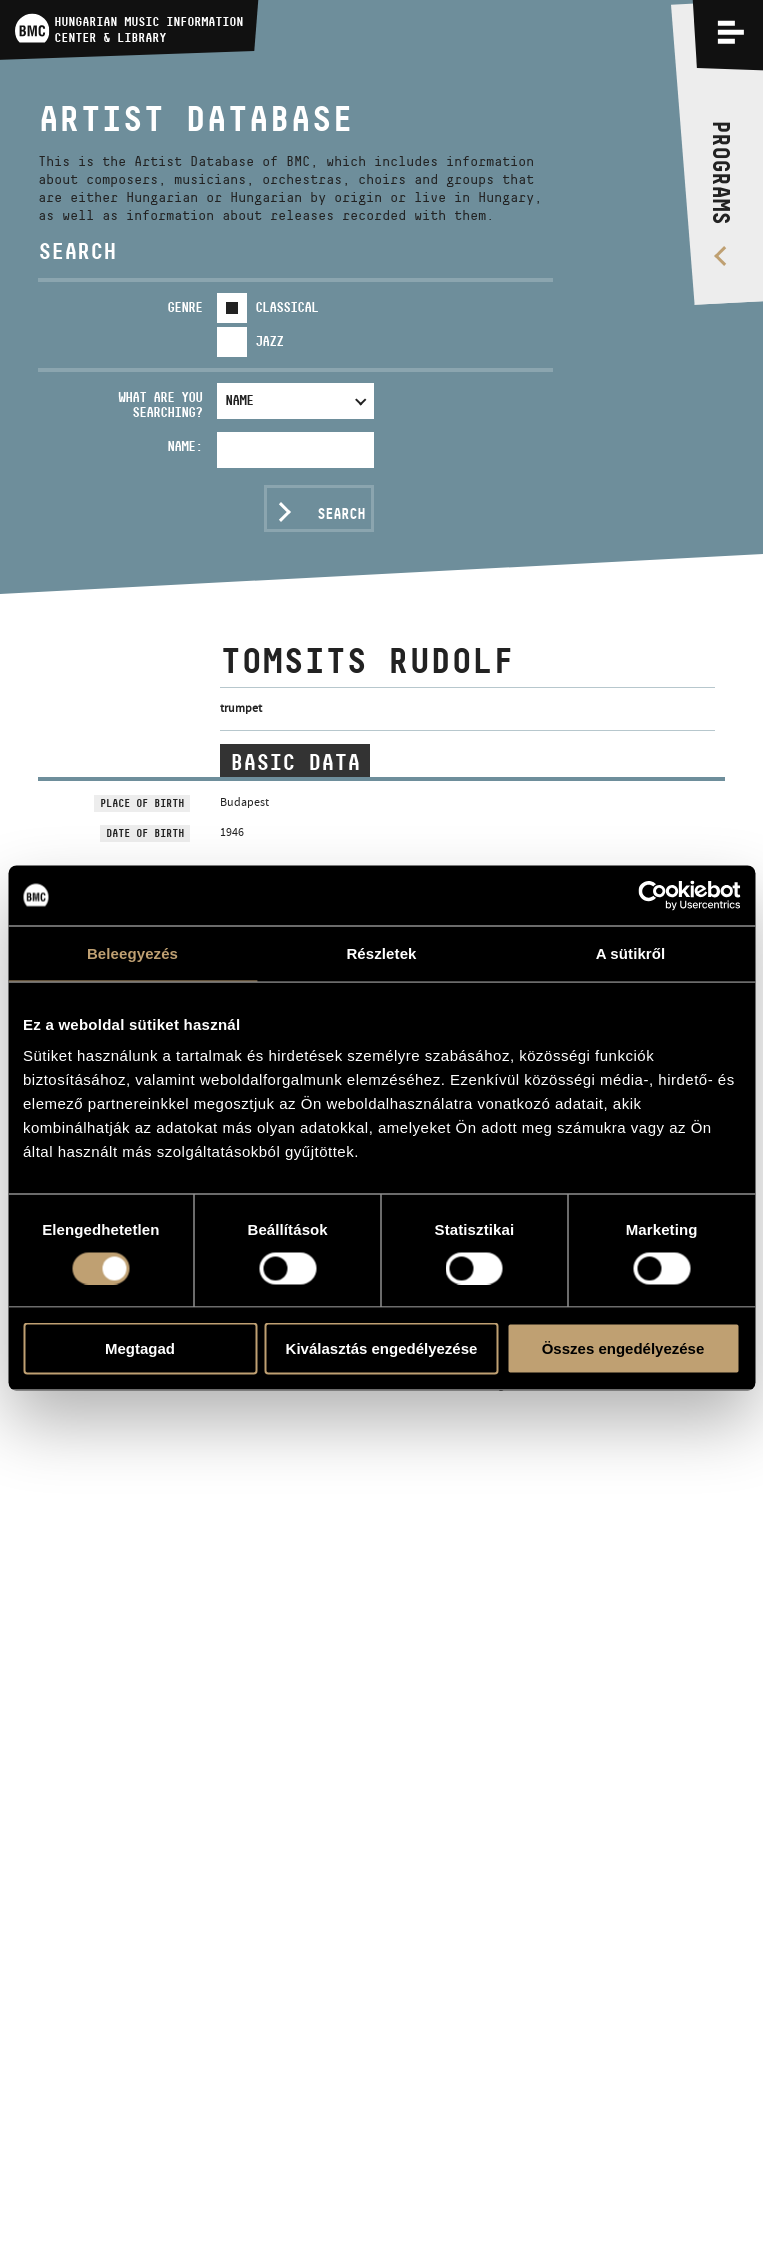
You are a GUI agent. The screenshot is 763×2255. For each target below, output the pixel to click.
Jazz (269, 341)
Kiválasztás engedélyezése (382, 1348)
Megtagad (140, 1348)
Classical (286, 307)
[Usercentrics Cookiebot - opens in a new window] (652, 895)
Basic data (295, 762)
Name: (184, 446)
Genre (184, 307)
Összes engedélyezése (623, 1348)
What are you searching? (160, 404)
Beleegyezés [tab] (132, 952)
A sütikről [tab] (631, 952)
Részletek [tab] (381, 952)
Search (341, 513)
